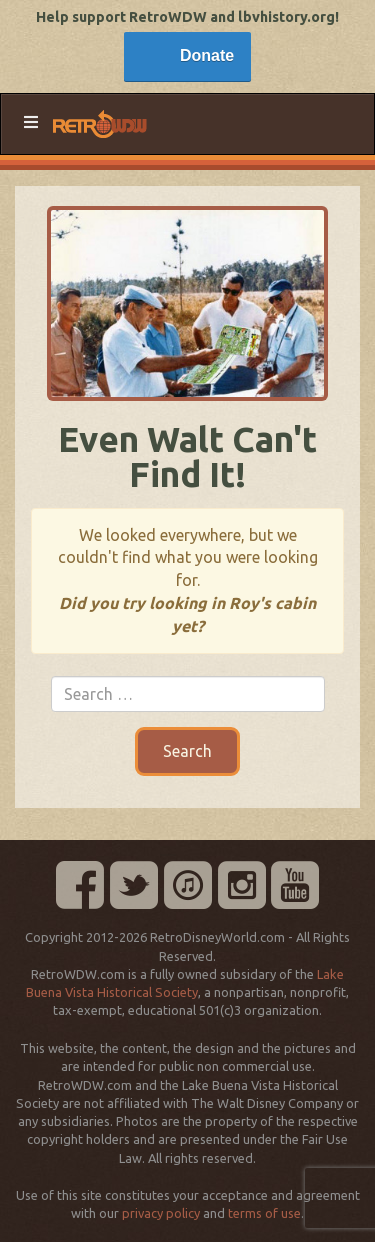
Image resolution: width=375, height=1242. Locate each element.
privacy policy (161, 1213)
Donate (207, 55)
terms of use (264, 1213)
